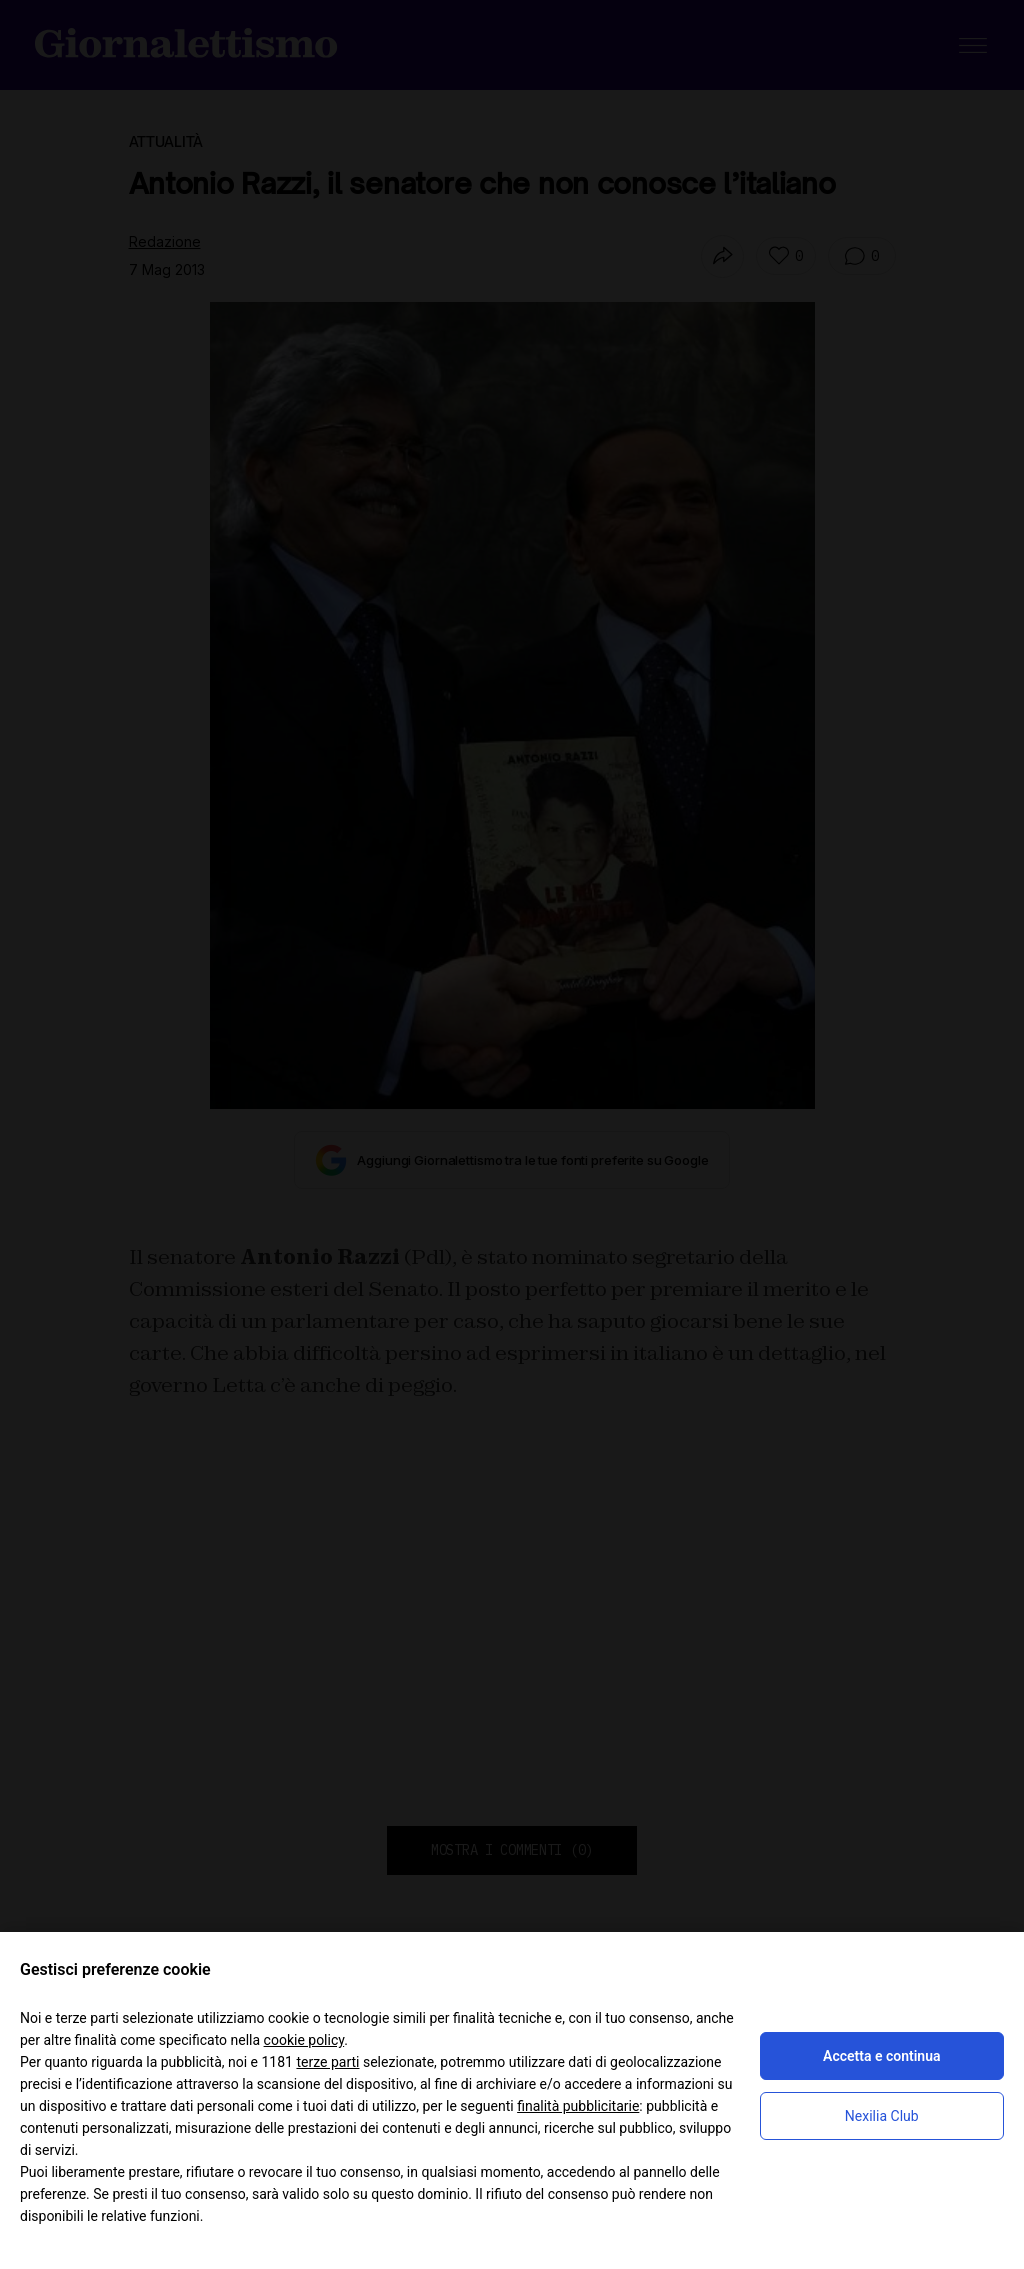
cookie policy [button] (304, 2040)
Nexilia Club (882, 2116)
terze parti (327, 2062)
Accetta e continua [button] (881, 2056)
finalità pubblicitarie (578, 2106)
